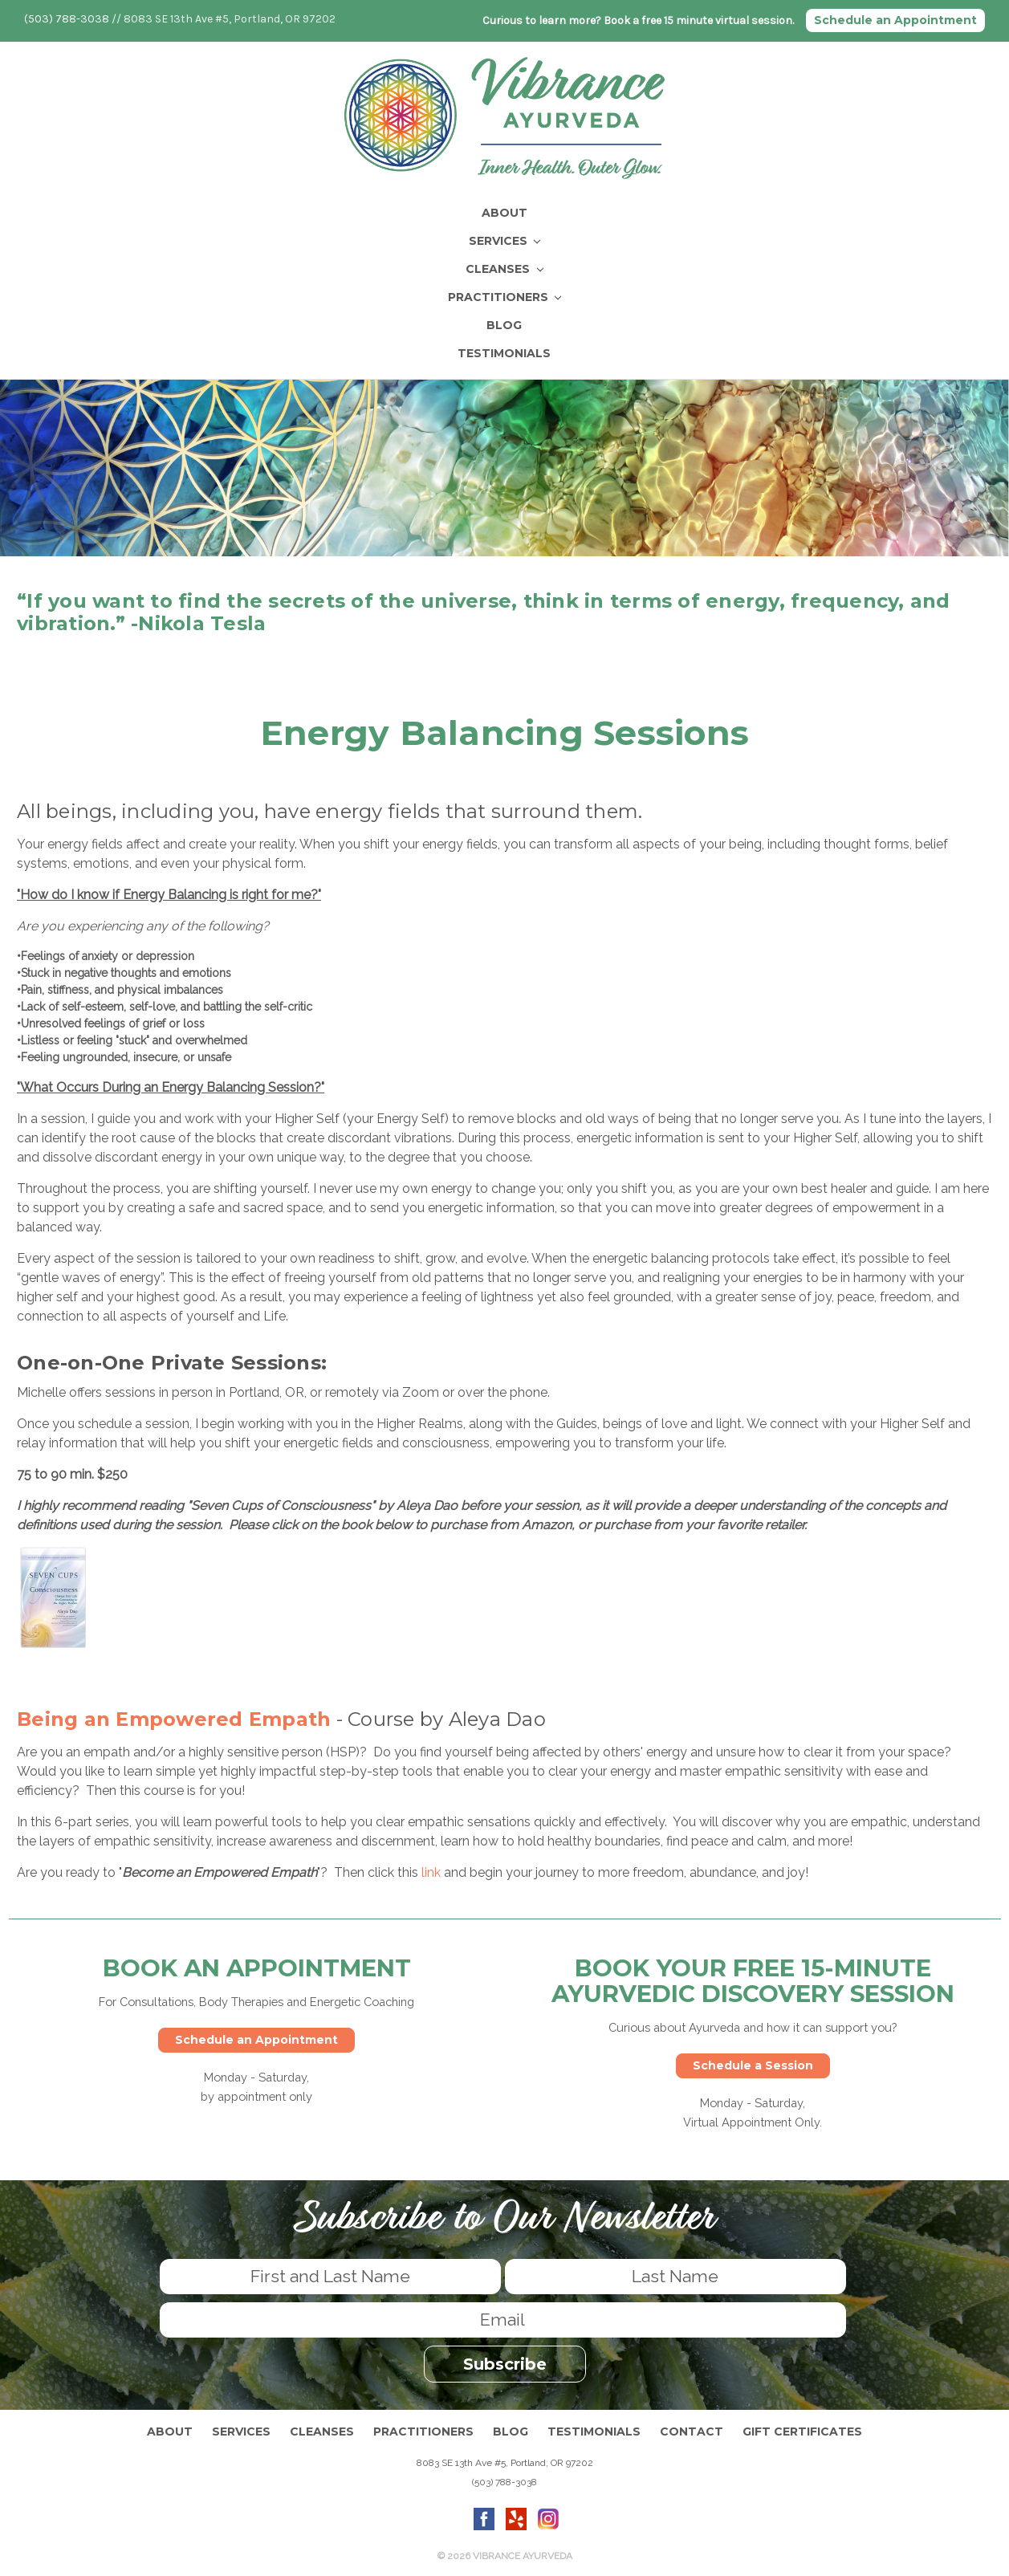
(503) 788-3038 (66, 19)
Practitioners (505, 296)
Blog (504, 324)
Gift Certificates (802, 2430)
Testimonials (504, 352)
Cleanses (504, 268)
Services (505, 240)
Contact (691, 2430)
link (431, 1871)
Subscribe (505, 2362)
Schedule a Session (753, 2064)
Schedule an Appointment (895, 20)
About (504, 212)
